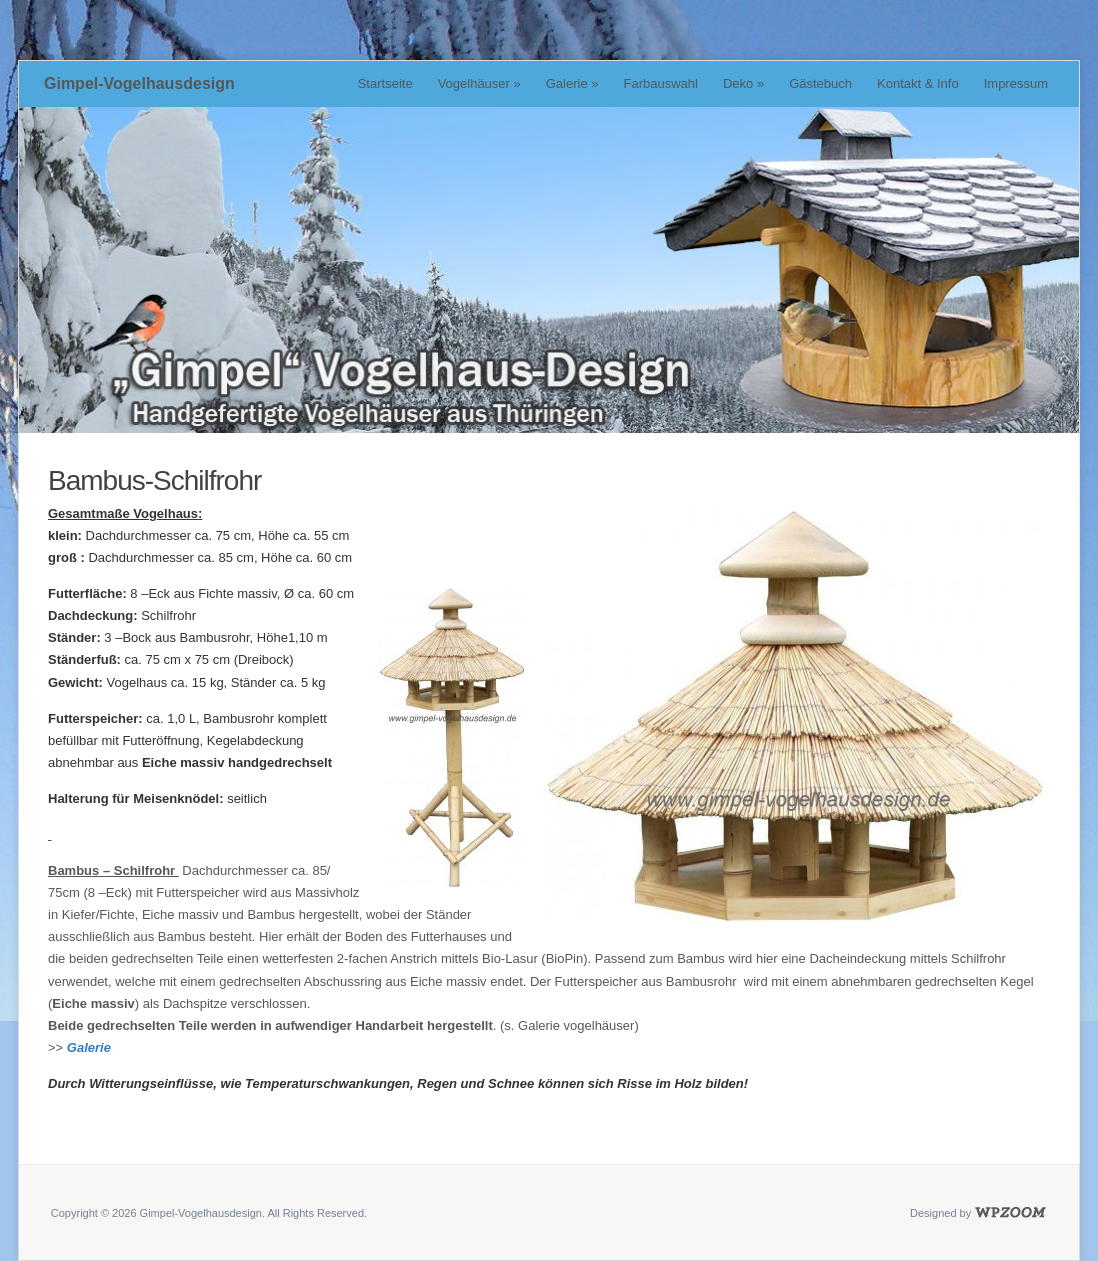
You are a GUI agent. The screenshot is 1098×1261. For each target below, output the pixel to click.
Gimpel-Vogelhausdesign (139, 83)
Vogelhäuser (479, 83)
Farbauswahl (661, 83)
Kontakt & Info (918, 83)
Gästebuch (820, 83)
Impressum (1016, 83)
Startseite (385, 83)
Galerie (572, 83)
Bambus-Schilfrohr (154, 480)
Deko (743, 83)
